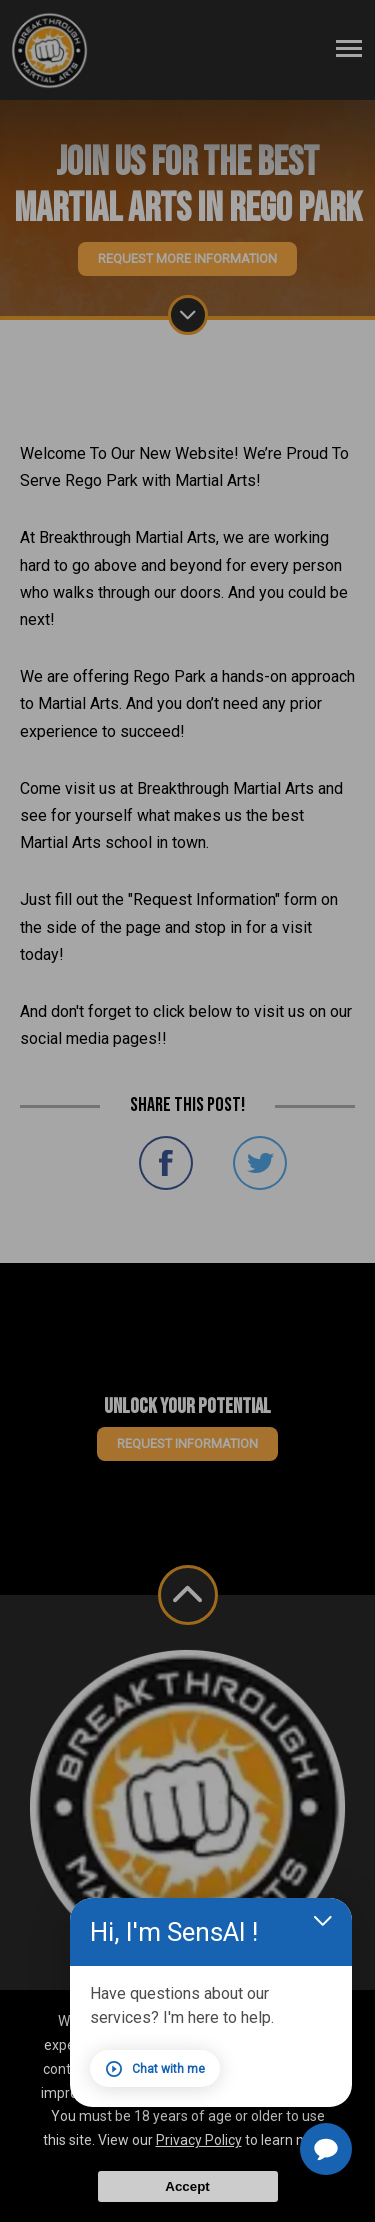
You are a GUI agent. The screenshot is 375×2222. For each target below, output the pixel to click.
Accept (187, 2186)
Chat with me (162, 2069)
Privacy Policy (199, 2140)
